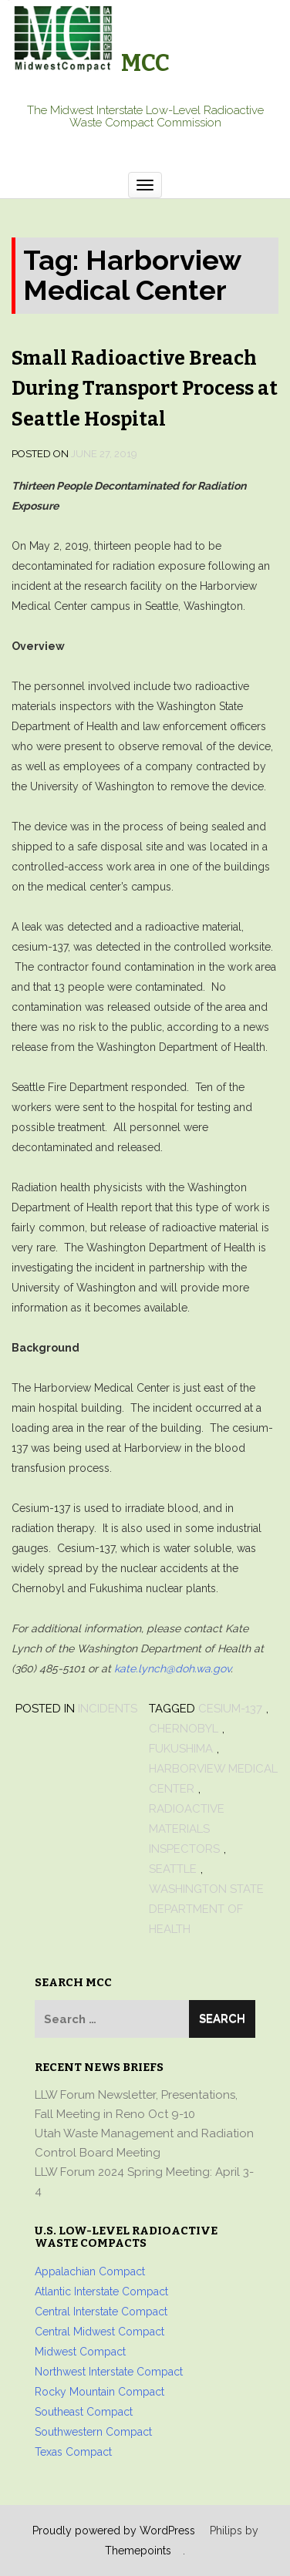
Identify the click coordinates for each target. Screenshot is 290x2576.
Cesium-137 (230, 1709)
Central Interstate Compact (101, 2311)
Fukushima (181, 1749)
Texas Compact (73, 2452)
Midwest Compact (80, 2351)
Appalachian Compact (90, 2271)
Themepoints (138, 2550)
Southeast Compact (84, 2412)
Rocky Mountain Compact (99, 2392)
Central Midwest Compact (99, 2331)
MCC (145, 63)
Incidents (107, 1709)
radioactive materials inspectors (186, 1829)
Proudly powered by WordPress (113, 2530)
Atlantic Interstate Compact (101, 2291)
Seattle (173, 1869)
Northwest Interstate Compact (109, 2372)
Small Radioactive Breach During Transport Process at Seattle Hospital (145, 389)
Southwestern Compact (93, 2432)
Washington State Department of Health (206, 1909)
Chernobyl (183, 1729)
